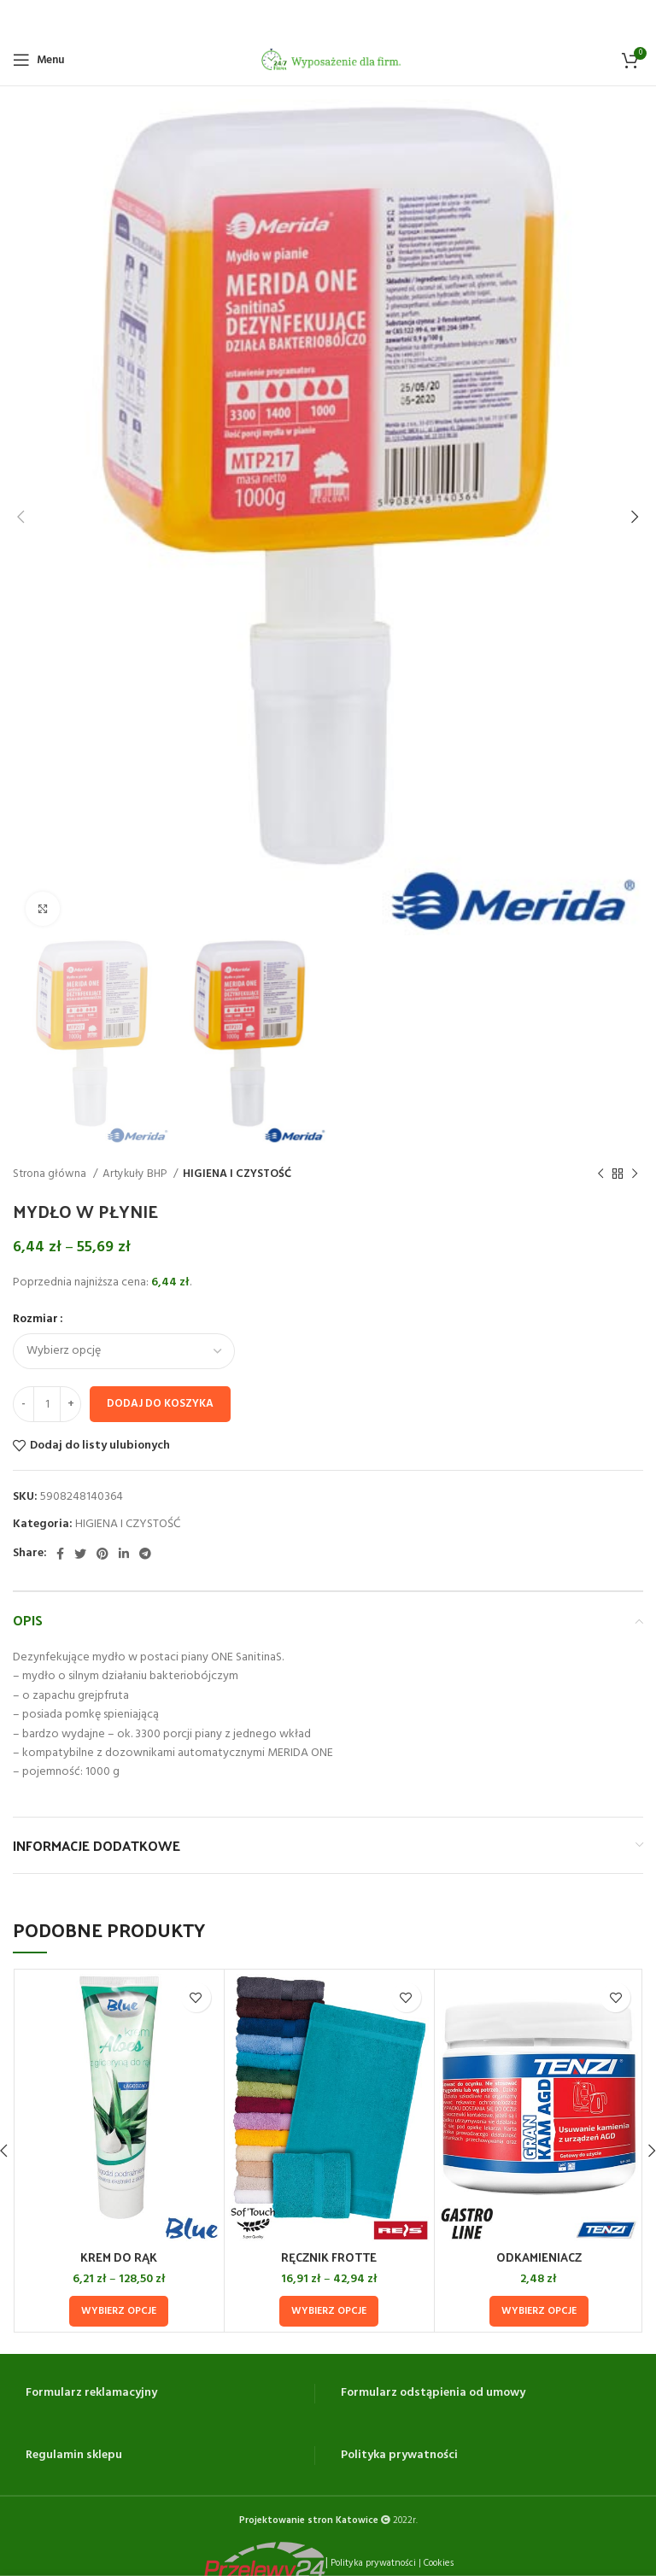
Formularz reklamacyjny (91, 2392)
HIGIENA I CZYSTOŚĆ (237, 1173)
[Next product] (634, 1173)
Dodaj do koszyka (160, 1403)
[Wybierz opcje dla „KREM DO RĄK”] (118, 2310)
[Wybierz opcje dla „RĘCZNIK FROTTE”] (328, 2310)
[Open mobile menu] (38, 59)
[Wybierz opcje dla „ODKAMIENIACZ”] (539, 2310)
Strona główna (51, 1173)
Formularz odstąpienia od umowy (433, 2392)
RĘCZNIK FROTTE (329, 2256)
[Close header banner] (634, 17)
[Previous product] (600, 1173)
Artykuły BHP (135, 1173)
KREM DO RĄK (118, 2256)
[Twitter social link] (80, 1553)
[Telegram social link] (145, 1553)
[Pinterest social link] (102, 1553)
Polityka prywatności (399, 2454)
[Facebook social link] (60, 1553)
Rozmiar (35, 1318)
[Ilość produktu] (47, 1403)
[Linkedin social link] (124, 1553)
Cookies (439, 2561)
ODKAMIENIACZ (539, 2256)
